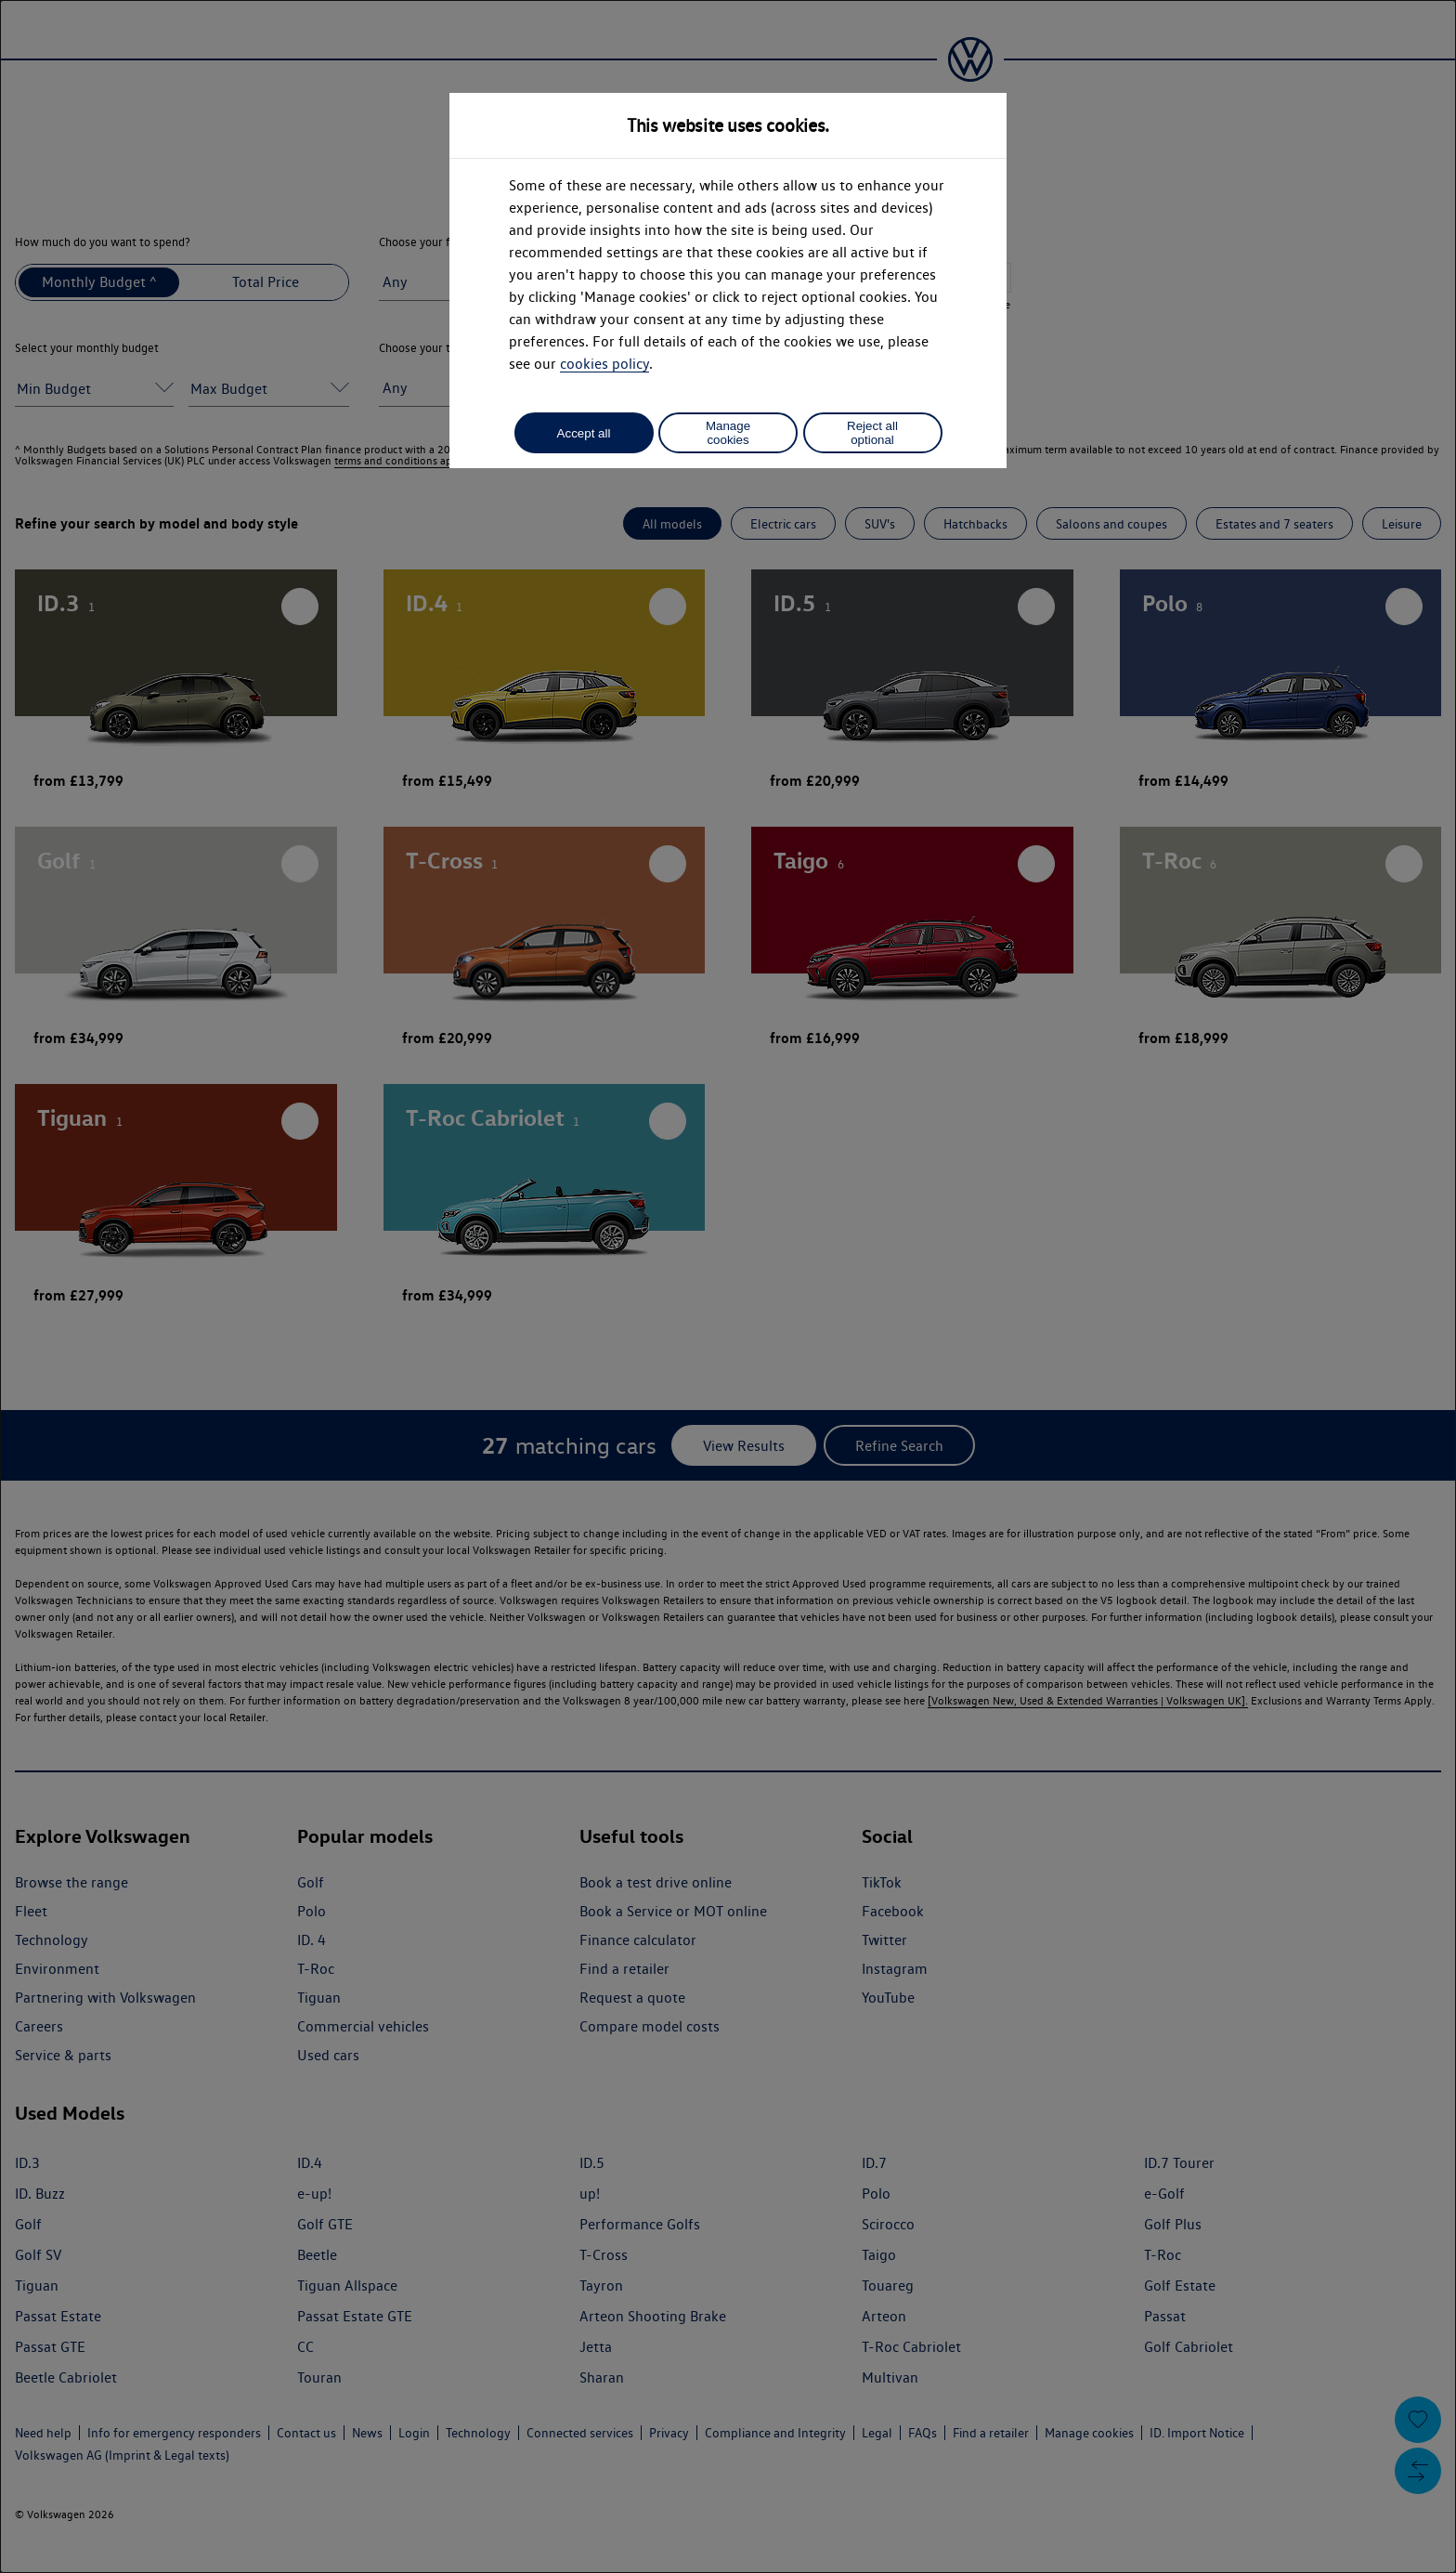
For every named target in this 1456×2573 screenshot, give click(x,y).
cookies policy (604, 363)
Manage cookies (728, 433)
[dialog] (728, 1286)
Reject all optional (872, 433)
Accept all (584, 433)
